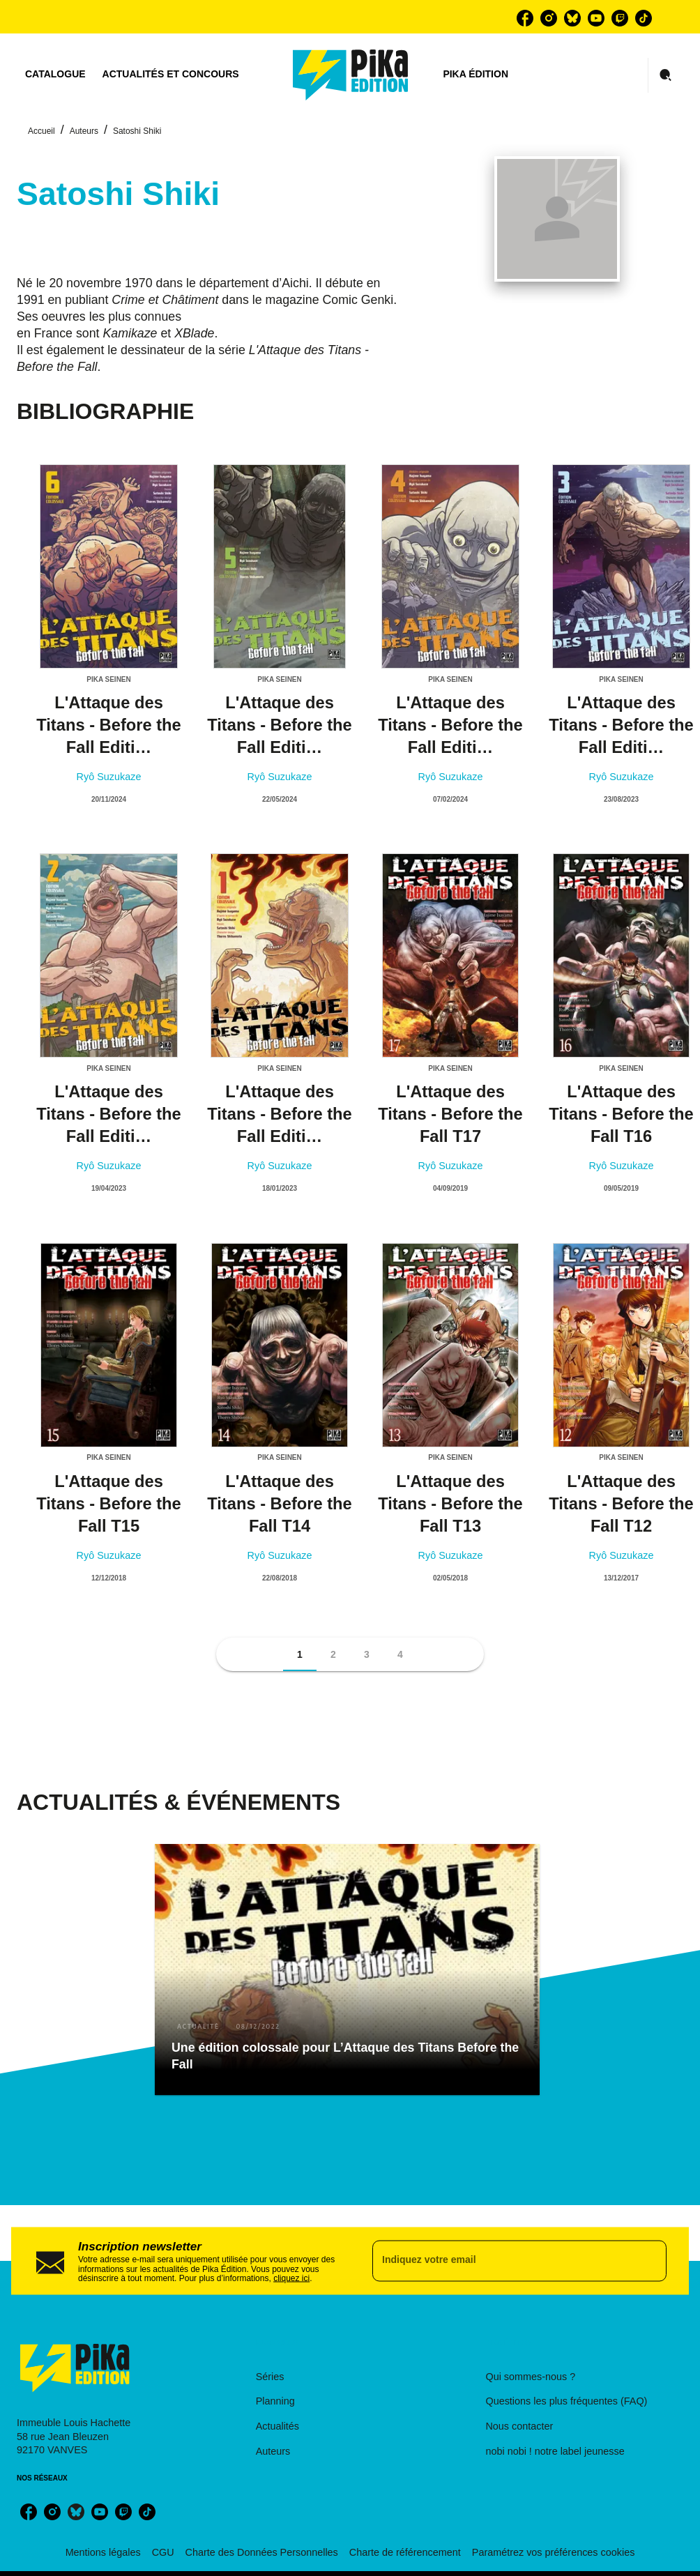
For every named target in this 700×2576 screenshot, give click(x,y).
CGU (163, 2552)
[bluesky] (572, 18)
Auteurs (84, 131)
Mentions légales (103, 2552)
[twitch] (620, 18)
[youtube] (596, 18)
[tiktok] (643, 18)
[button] (300, 1654)
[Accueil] (350, 75)
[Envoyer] (650, 2261)
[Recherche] (665, 75)
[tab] (55, 74)
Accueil (41, 131)
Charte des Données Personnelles (261, 2552)
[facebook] (525, 18)
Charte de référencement (405, 2552)
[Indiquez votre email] (502, 2261)
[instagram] (549, 18)
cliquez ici (291, 2278)
